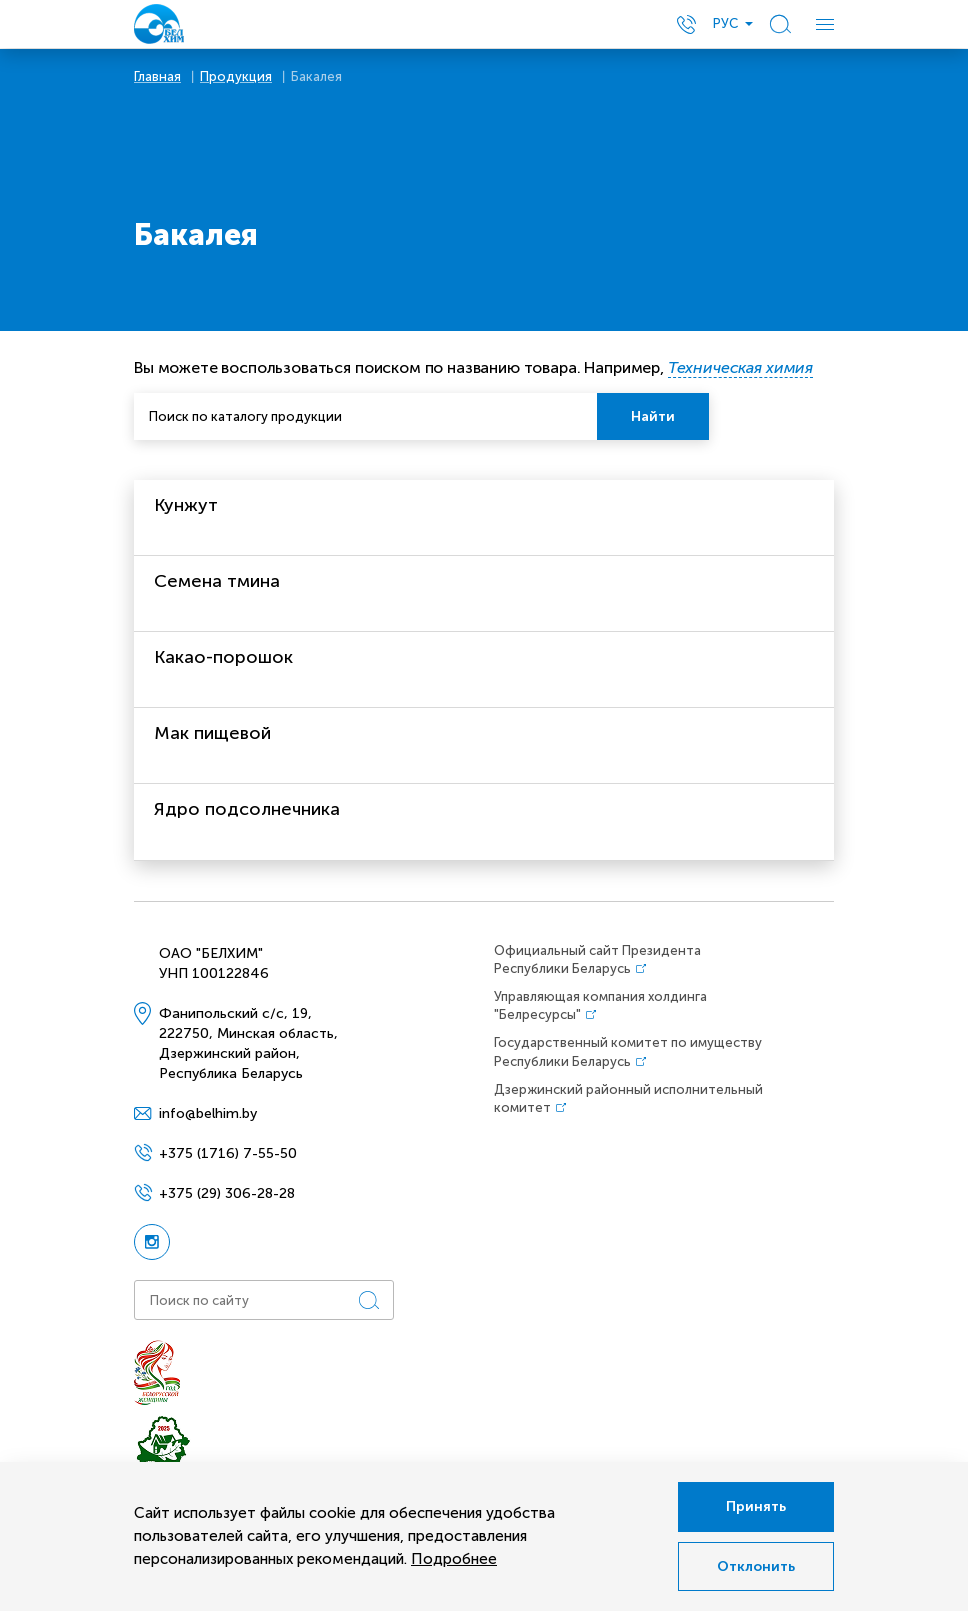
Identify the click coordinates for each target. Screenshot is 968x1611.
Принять (756, 1506)
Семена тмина (217, 581)
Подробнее (454, 1559)
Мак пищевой (212, 733)
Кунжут (186, 505)
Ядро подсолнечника (247, 809)
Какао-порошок (223, 657)
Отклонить (756, 1566)
